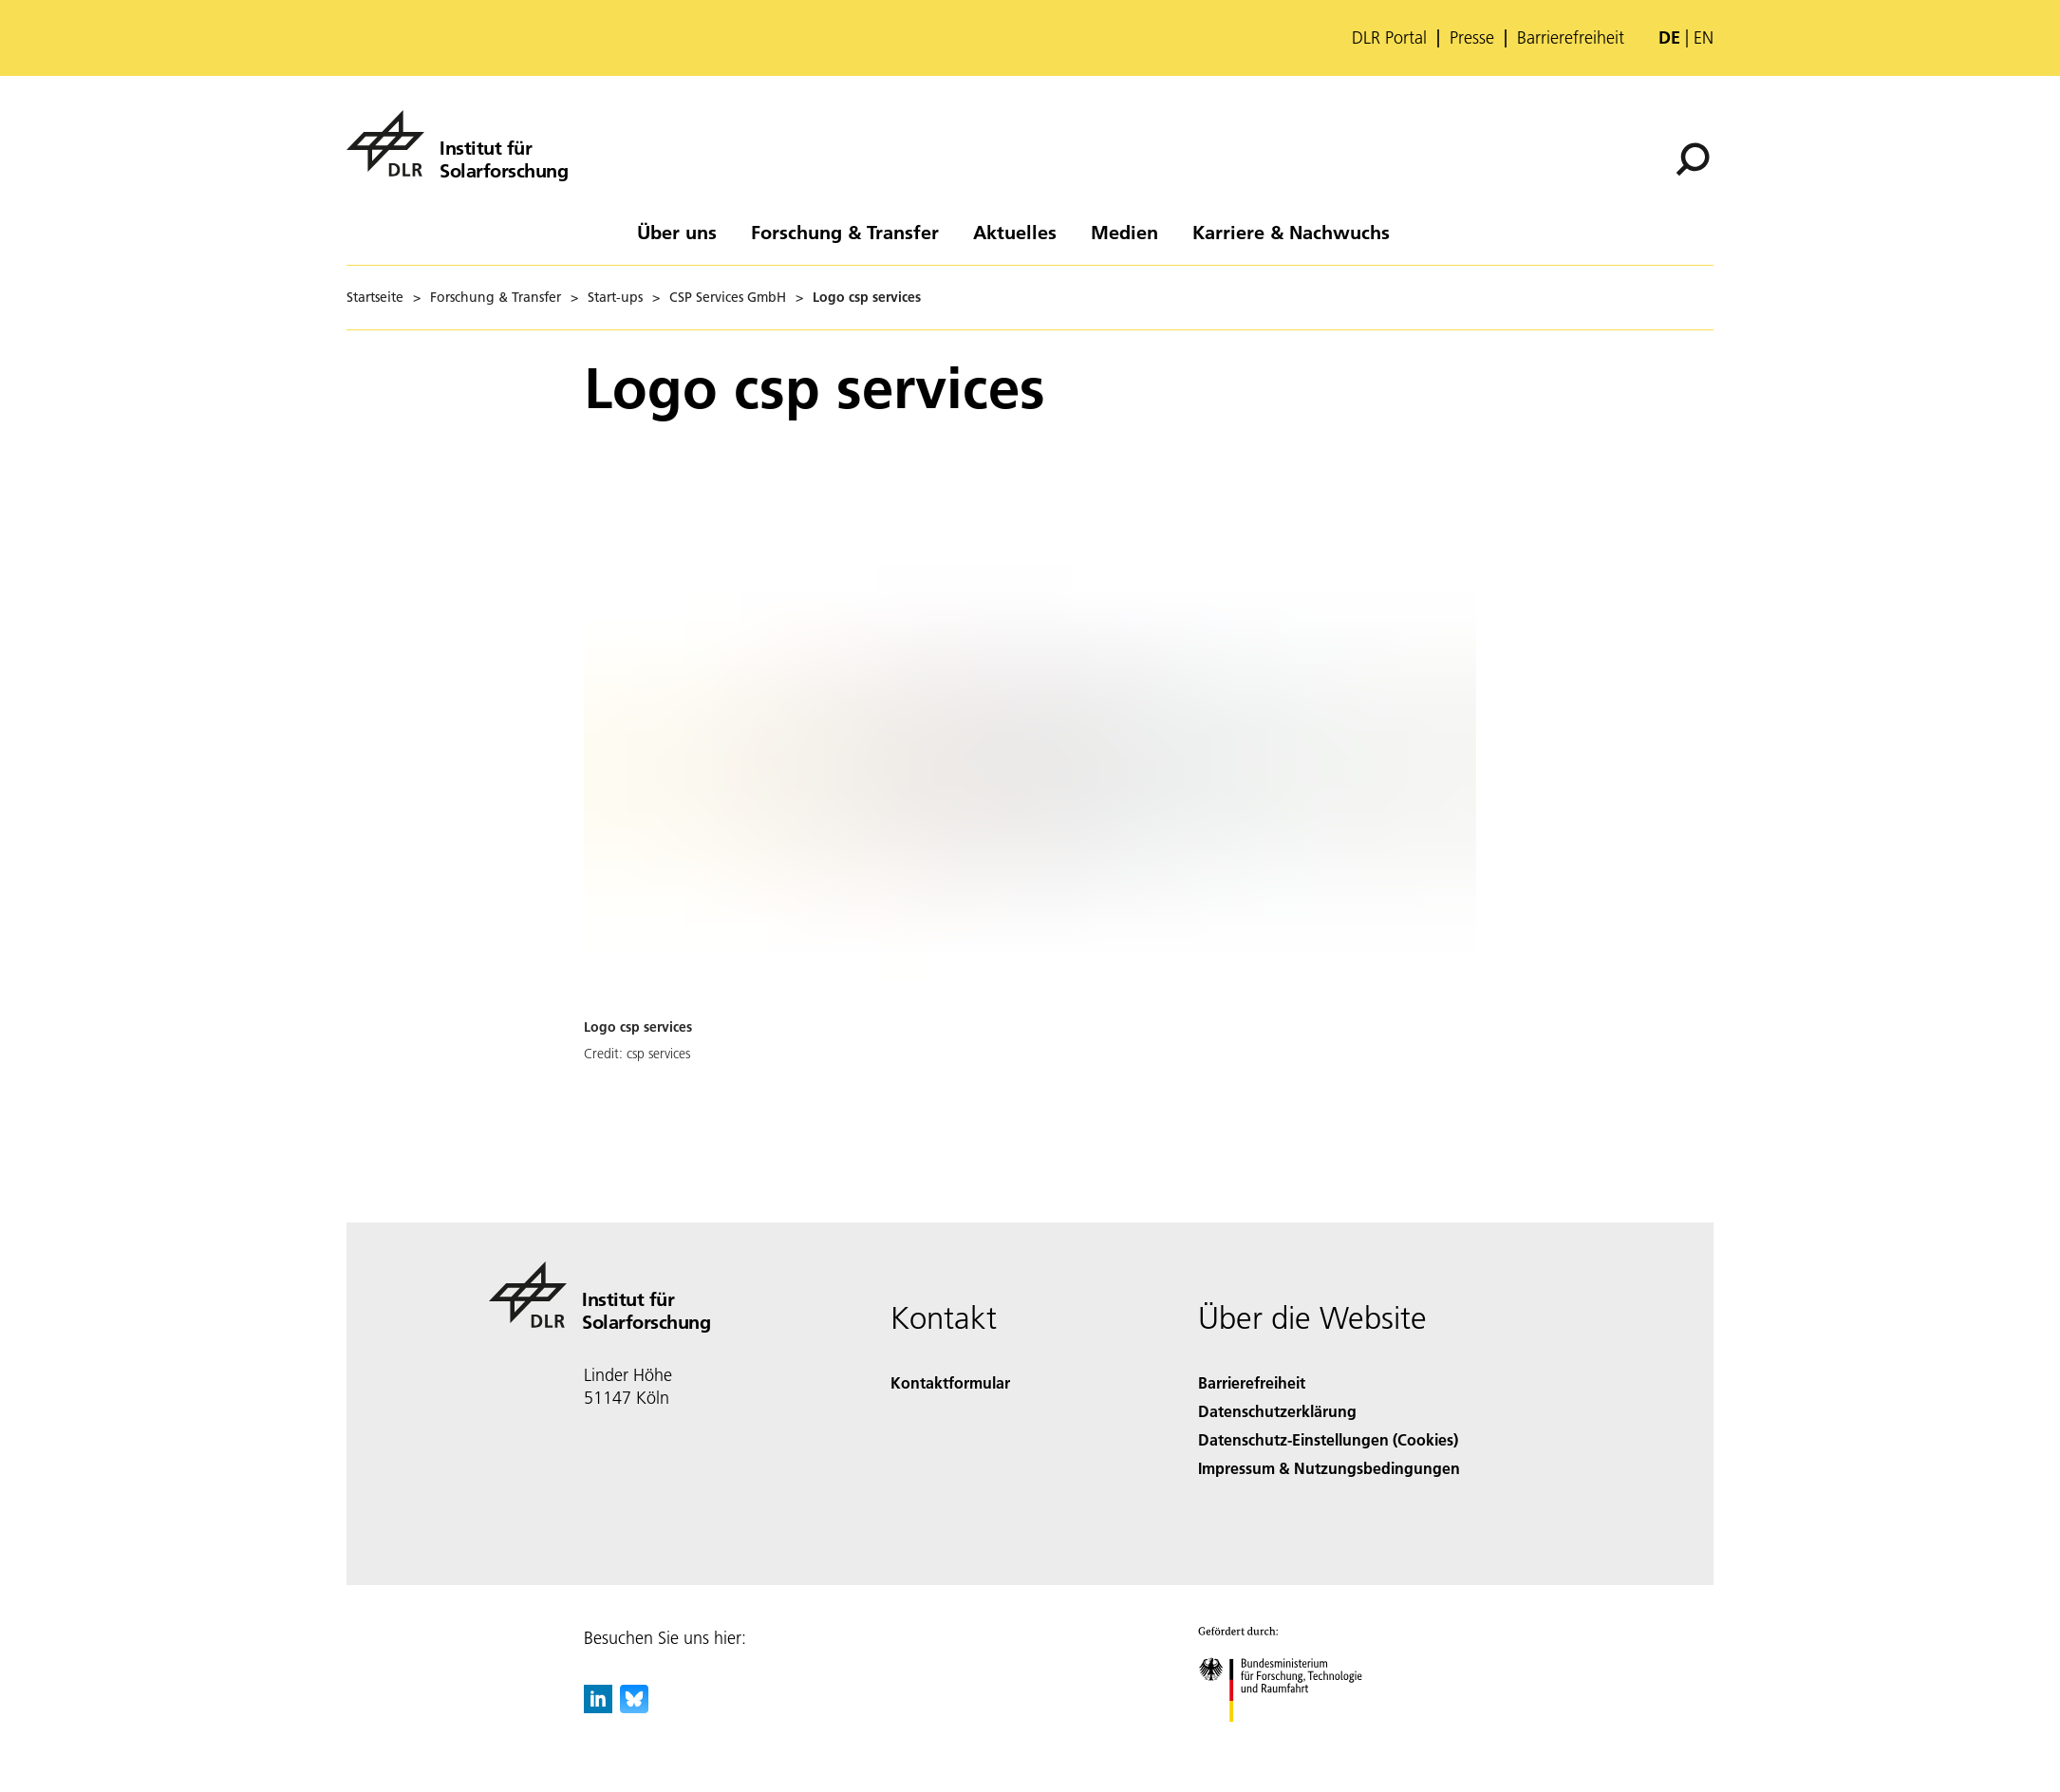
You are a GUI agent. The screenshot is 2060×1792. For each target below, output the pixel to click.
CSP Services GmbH (727, 297)
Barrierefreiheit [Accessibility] (1251, 1382)
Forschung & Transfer (845, 231)
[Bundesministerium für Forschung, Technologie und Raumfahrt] (1290, 1738)
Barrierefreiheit (1570, 38)
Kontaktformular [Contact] (950, 1382)
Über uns (677, 231)
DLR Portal (1389, 38)
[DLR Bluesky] (634, 1707)
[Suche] (1693, 159)
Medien (1124, 231)
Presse (1472, 38)
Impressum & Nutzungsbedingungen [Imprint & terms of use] (1329, 1468)
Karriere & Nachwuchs (1291, 231)
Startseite (374, 297)
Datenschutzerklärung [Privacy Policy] (1277, 1411)
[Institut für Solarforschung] (457, 143)
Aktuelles (1015, 231)
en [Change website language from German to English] (1704, 37)
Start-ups (615, 297)
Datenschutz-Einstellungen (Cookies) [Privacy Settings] (1328, 1439)
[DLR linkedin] (598, 1707)
